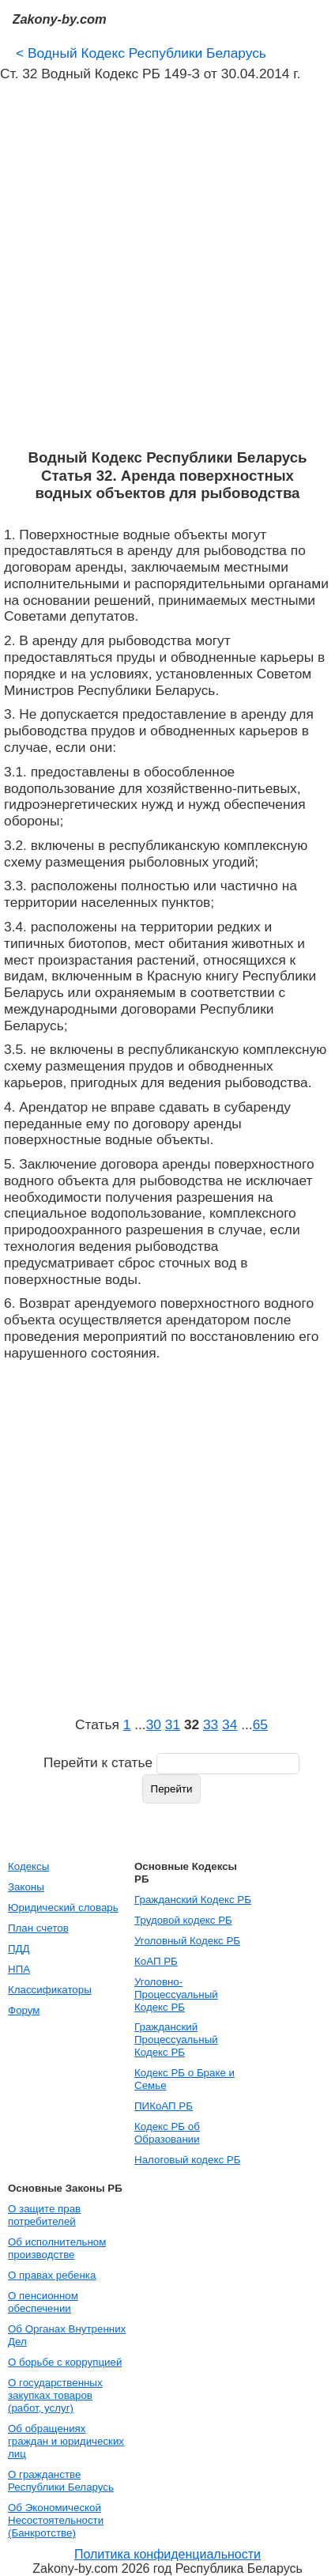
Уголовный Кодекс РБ (187, 1941)
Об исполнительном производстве (57, 2248)
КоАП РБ (156, 1961)
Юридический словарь (63, 1907)
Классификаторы (50, 1990)
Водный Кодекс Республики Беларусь (141, 53)
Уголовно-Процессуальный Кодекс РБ (176, 1994)
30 (153, 1724)
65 (260, 1724)
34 (229, 1724)
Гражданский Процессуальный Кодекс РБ (176, 2039)
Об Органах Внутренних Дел (67, 2335)
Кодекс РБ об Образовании (167, 2133)
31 (172, 1724)
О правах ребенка (52, 2275)
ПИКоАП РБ (163, 2106)
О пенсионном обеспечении (43, 2302)
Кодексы (28, 1866)
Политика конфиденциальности (167, 2554)
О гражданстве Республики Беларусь (61, 2480)
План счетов (38, 1928)
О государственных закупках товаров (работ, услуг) (55, 2395)
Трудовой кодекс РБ (183, 1920)
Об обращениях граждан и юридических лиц (66, 2441)
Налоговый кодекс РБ (187, 2160)
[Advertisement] (167, 265)
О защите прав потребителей (44, 2215)
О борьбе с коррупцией (65, 2362)
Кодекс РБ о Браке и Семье (184, 2079)
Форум (24, 2010)
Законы (26, 1887)
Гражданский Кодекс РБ (192, 1900)
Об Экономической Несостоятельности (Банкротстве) (56, 2520)
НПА (19, 1969)
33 (210, 1724)
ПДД (19, 1949)
